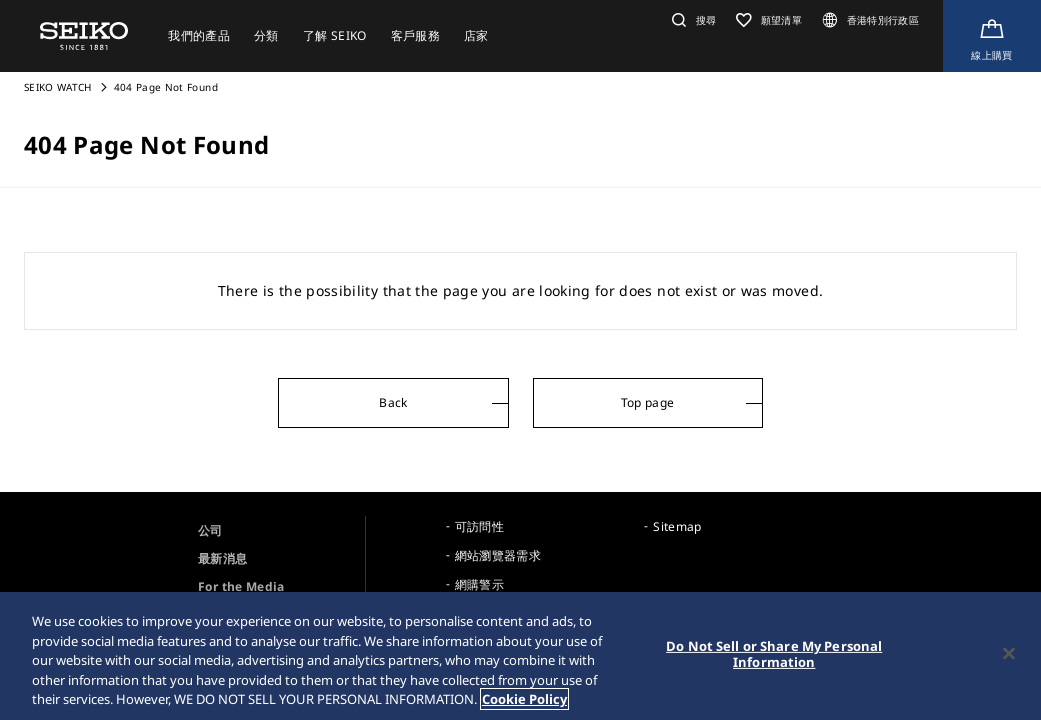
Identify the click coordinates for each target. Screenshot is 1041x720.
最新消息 (222, 558)
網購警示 (479, 584)
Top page (648, 402)
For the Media (241, 586)
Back (393, 402)
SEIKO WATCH (58, 87)
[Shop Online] (992, 36)
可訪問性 (479, 526)
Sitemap (677, 526)
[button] (691, 20)
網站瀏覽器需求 (498, 555)
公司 (210, 530)
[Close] (1009, 654)
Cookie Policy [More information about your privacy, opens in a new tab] (524, 700)
